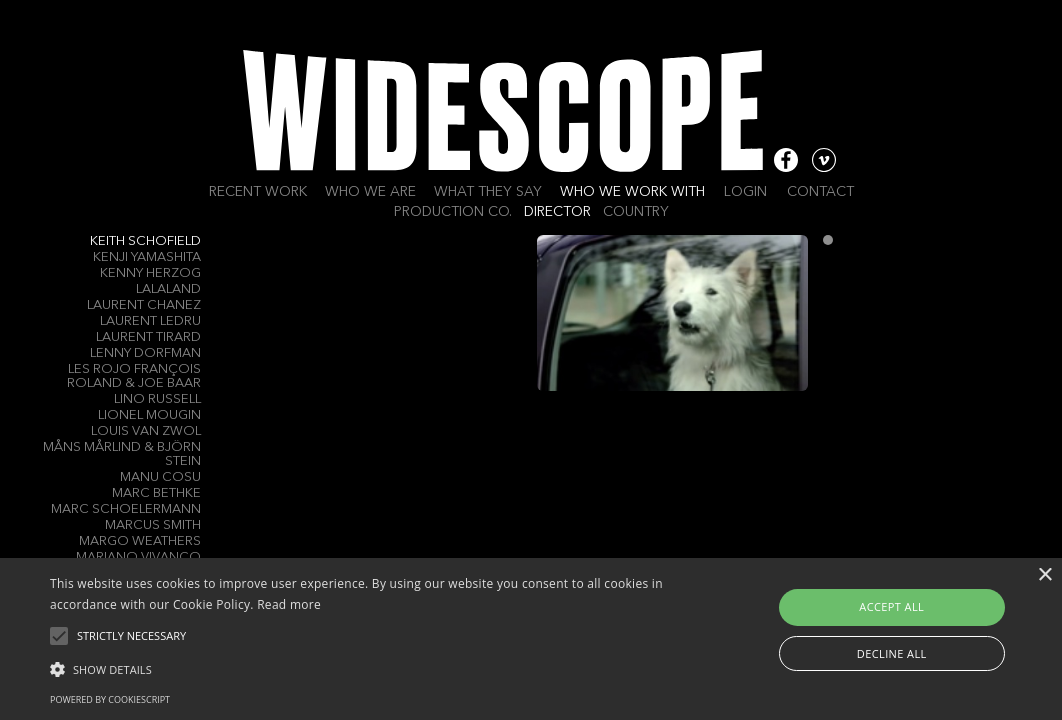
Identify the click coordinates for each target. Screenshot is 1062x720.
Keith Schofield (145, 241)
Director (557, 212)
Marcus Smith (153, 525)
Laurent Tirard (148, 337)
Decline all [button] (892, 653)
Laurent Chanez (144, 305)
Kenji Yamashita (147, 257)
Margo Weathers (140, 541)
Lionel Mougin (149, 415)
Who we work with (632, 192)
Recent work (258, 192)
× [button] (1044, 575)
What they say (488, 192)
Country (636, 212)
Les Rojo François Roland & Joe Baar (134, 376)
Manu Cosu (160, 477)
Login (745, 192)
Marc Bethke (156, 493)
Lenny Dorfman (145, 353)
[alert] (531, 639)
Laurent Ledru (150, 321)
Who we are (370, 192)
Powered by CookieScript (110, 699)
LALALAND (168, 289)
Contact (820, 192)
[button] (362, 668)
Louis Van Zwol (146, 431)
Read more (289, 604)
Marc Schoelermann (126, 509)
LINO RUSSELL (157, 399)
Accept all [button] (891, 606)
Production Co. (453, 212)
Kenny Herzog (150, 273)
